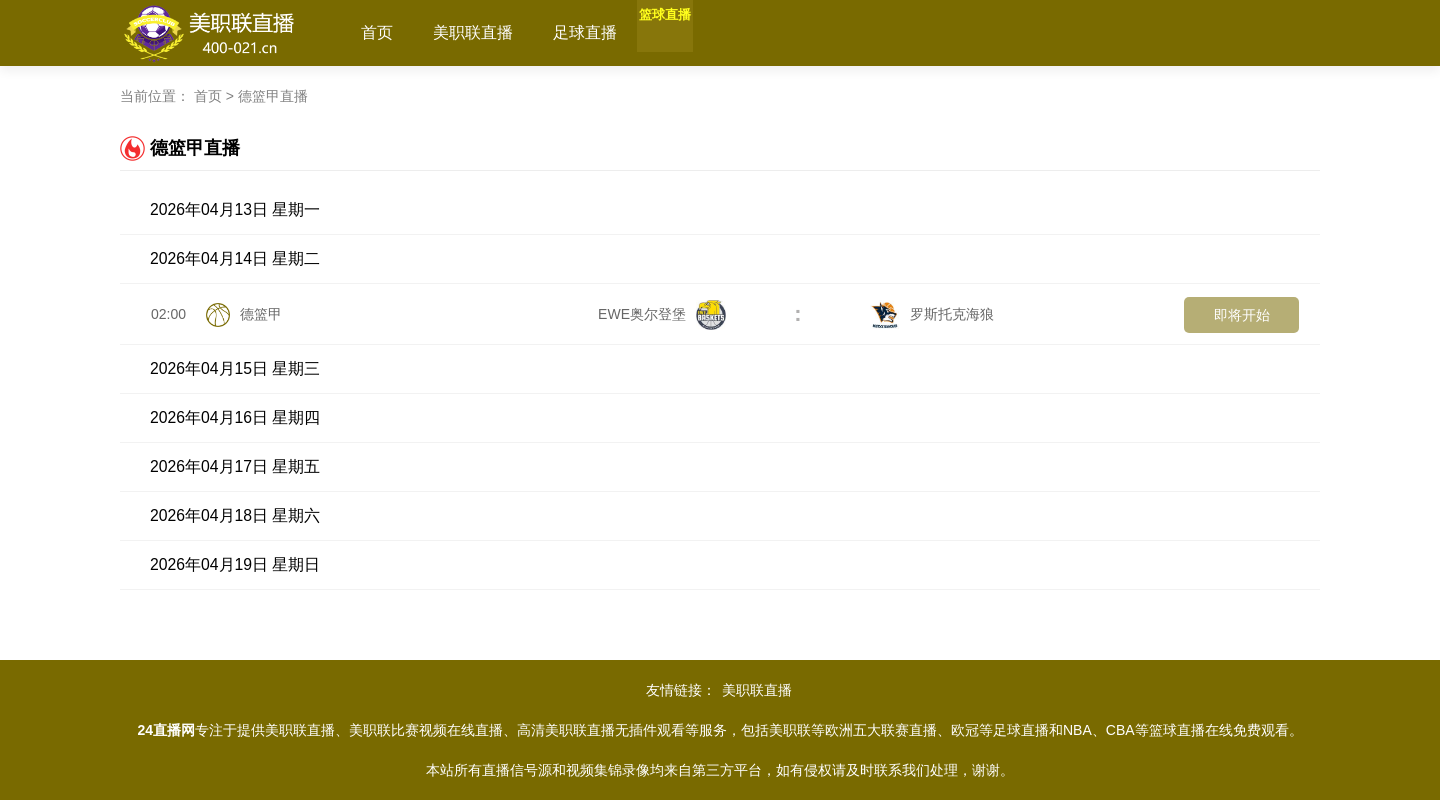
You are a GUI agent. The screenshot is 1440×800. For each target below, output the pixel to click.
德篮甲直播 (273, 96)
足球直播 (585, 32)
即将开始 (1242, 315)
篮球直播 (689, 32)
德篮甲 (261, 314)
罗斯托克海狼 (932, 314)
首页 (377, 32)
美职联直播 (473, 32)
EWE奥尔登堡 (662, 314)
